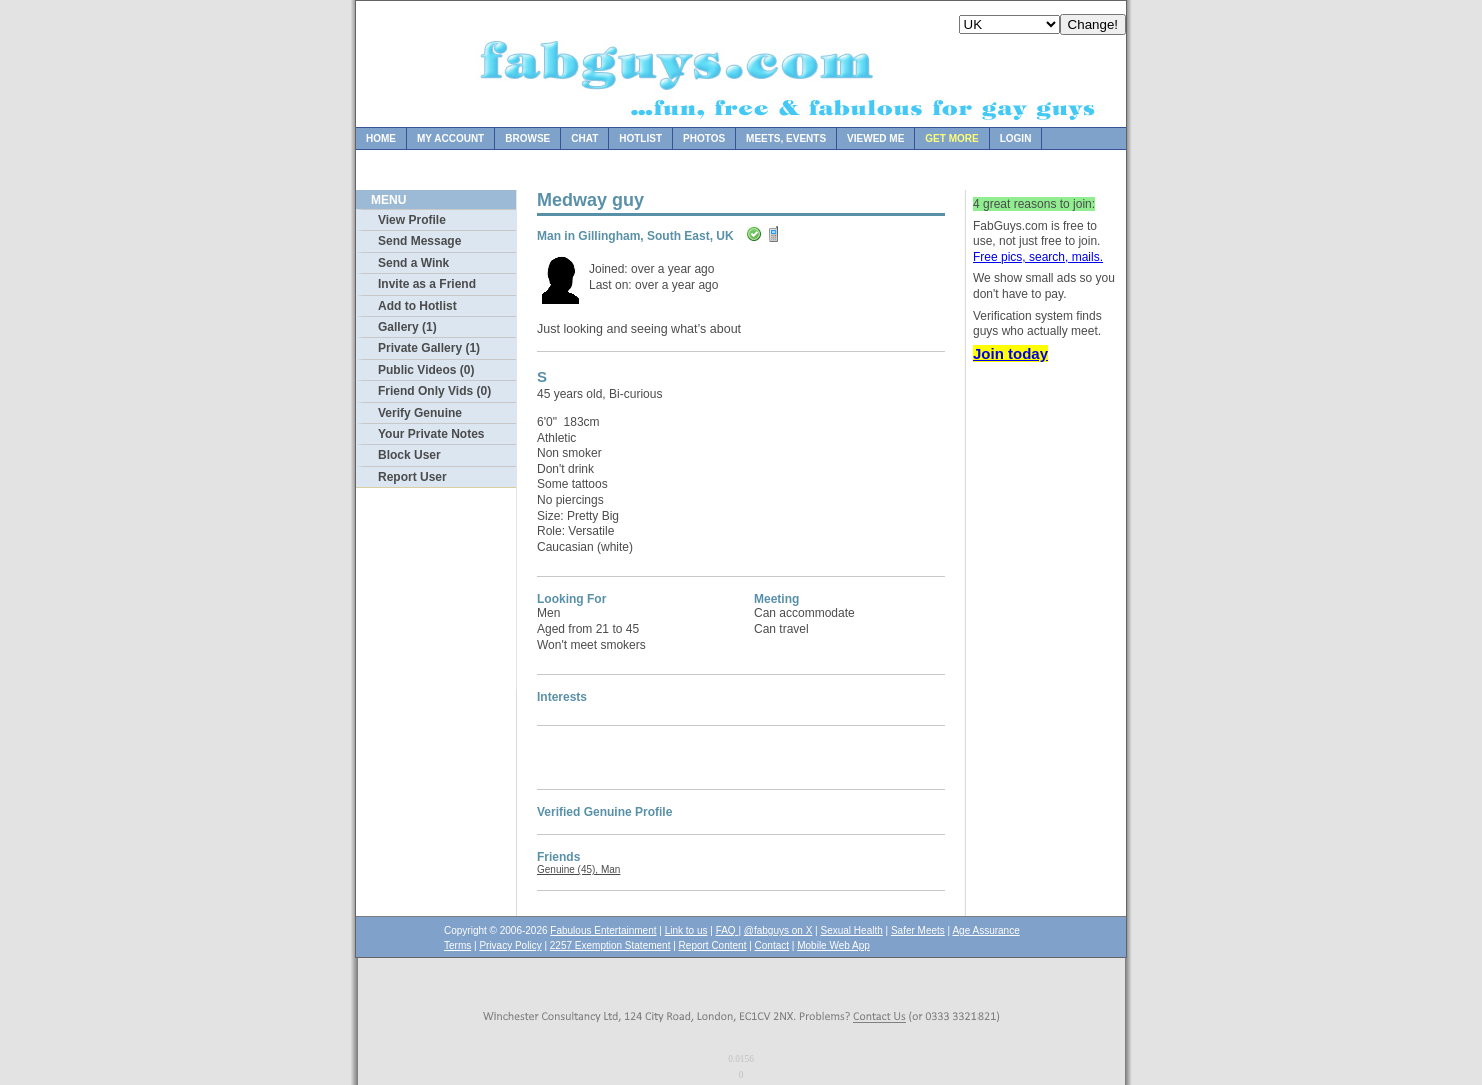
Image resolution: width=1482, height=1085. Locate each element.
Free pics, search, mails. (1038, 257)
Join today (1010, 353)
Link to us (686, 930)
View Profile (412, 220)
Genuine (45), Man (578, 869)
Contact (772, 945)
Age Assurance (985, 930)
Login (1016, 138)
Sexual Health (852, 930)
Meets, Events (786, 138)
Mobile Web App (833, 945)
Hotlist (640, 138)
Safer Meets (918, 930)
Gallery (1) (407, 327)
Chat (584, 138)
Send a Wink (413, 263)
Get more (951, 138)
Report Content (713, 945)
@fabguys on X (778, 930)
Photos (704, 138)
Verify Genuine (420, 413)
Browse (527, 138)
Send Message (419, 241)
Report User (412, 477)
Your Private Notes (431, 434)
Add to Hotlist (417, 306)
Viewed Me (875, 138)
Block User (409, 455)
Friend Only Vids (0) (434, 391)
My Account (450, 138)
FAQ (727, 930)
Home (381, 138)
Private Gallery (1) (429, 348)
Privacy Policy (510, 945)
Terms (457, 945)
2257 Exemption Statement (610, 945)
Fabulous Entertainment (603, 930)
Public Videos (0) (426, 370)
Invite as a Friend (427, 284)
